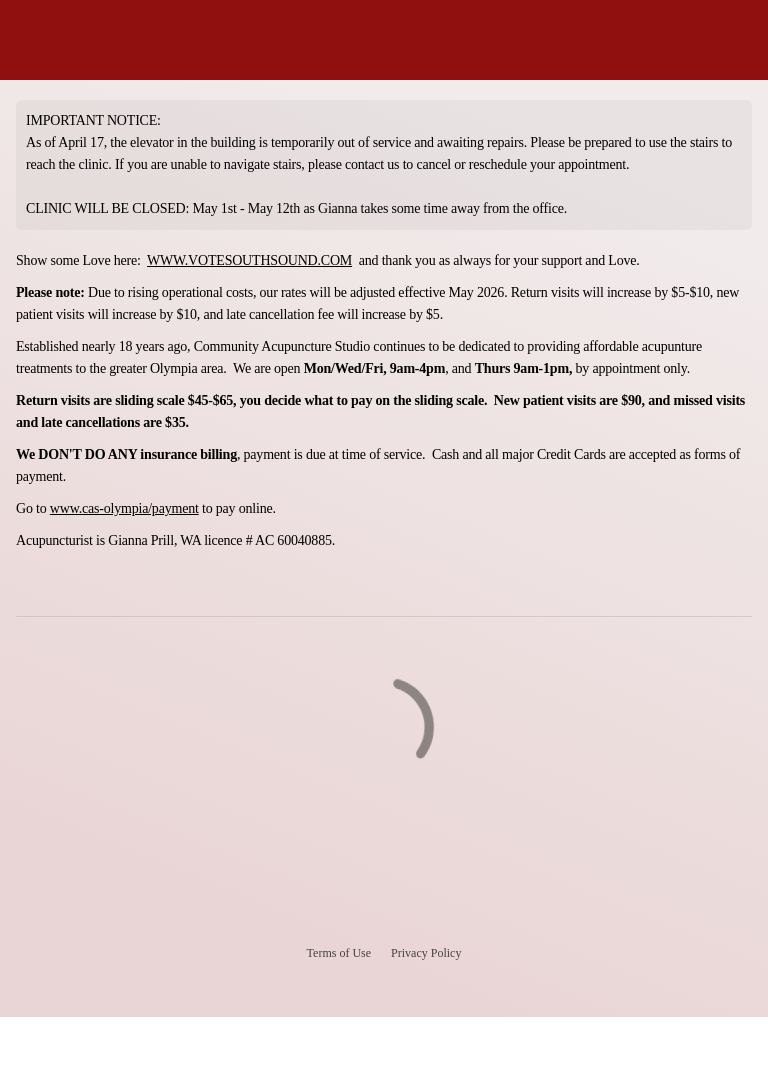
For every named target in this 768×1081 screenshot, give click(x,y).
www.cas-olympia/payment (124, 508)
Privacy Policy (426, 953)
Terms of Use (339, 953)
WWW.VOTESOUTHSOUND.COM (249, 260)
